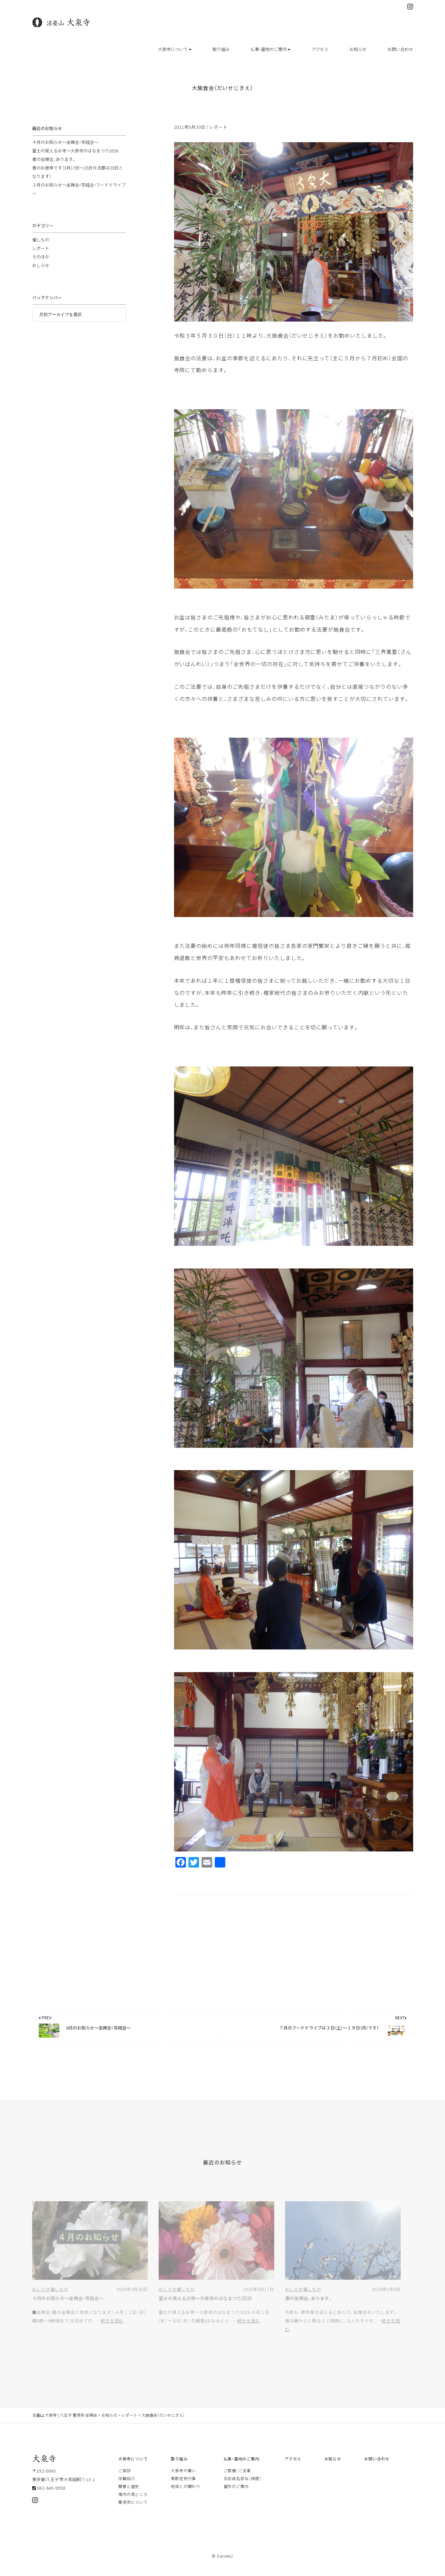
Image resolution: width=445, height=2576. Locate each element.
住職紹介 (126, 2487)
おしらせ (40, 273)
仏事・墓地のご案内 (270, 49)
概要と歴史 (128, 2495)
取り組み (221, 49)
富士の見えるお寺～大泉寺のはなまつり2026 (75, 159)
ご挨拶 (124, 2479)
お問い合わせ (400, 49)
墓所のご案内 (236, 2495)
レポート (218, 135)
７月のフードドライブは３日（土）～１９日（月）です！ (329, 2036)
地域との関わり (185, 2495)
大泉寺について (174, 49)
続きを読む (112, 2329)
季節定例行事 (183, 2487)
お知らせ (358, 49)
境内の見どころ (132, 2502)
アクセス (320, 49)
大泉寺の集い (183, 2479)
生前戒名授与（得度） (243, 2487)
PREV (45, 2026)
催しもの (40, 248)
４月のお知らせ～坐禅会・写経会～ (65, 150)
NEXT (401, 2026)
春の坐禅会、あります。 (54, 167)
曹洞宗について (132, 2510)
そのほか (40, 265)
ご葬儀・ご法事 (237, 2479)
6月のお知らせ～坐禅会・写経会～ (98, 2036)
